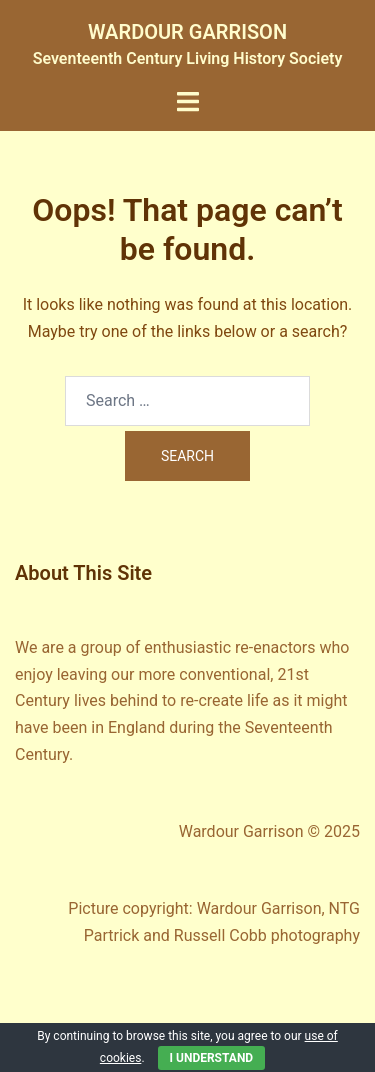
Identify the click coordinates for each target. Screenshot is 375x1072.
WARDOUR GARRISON (187, 32)
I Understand (212, 1058)
